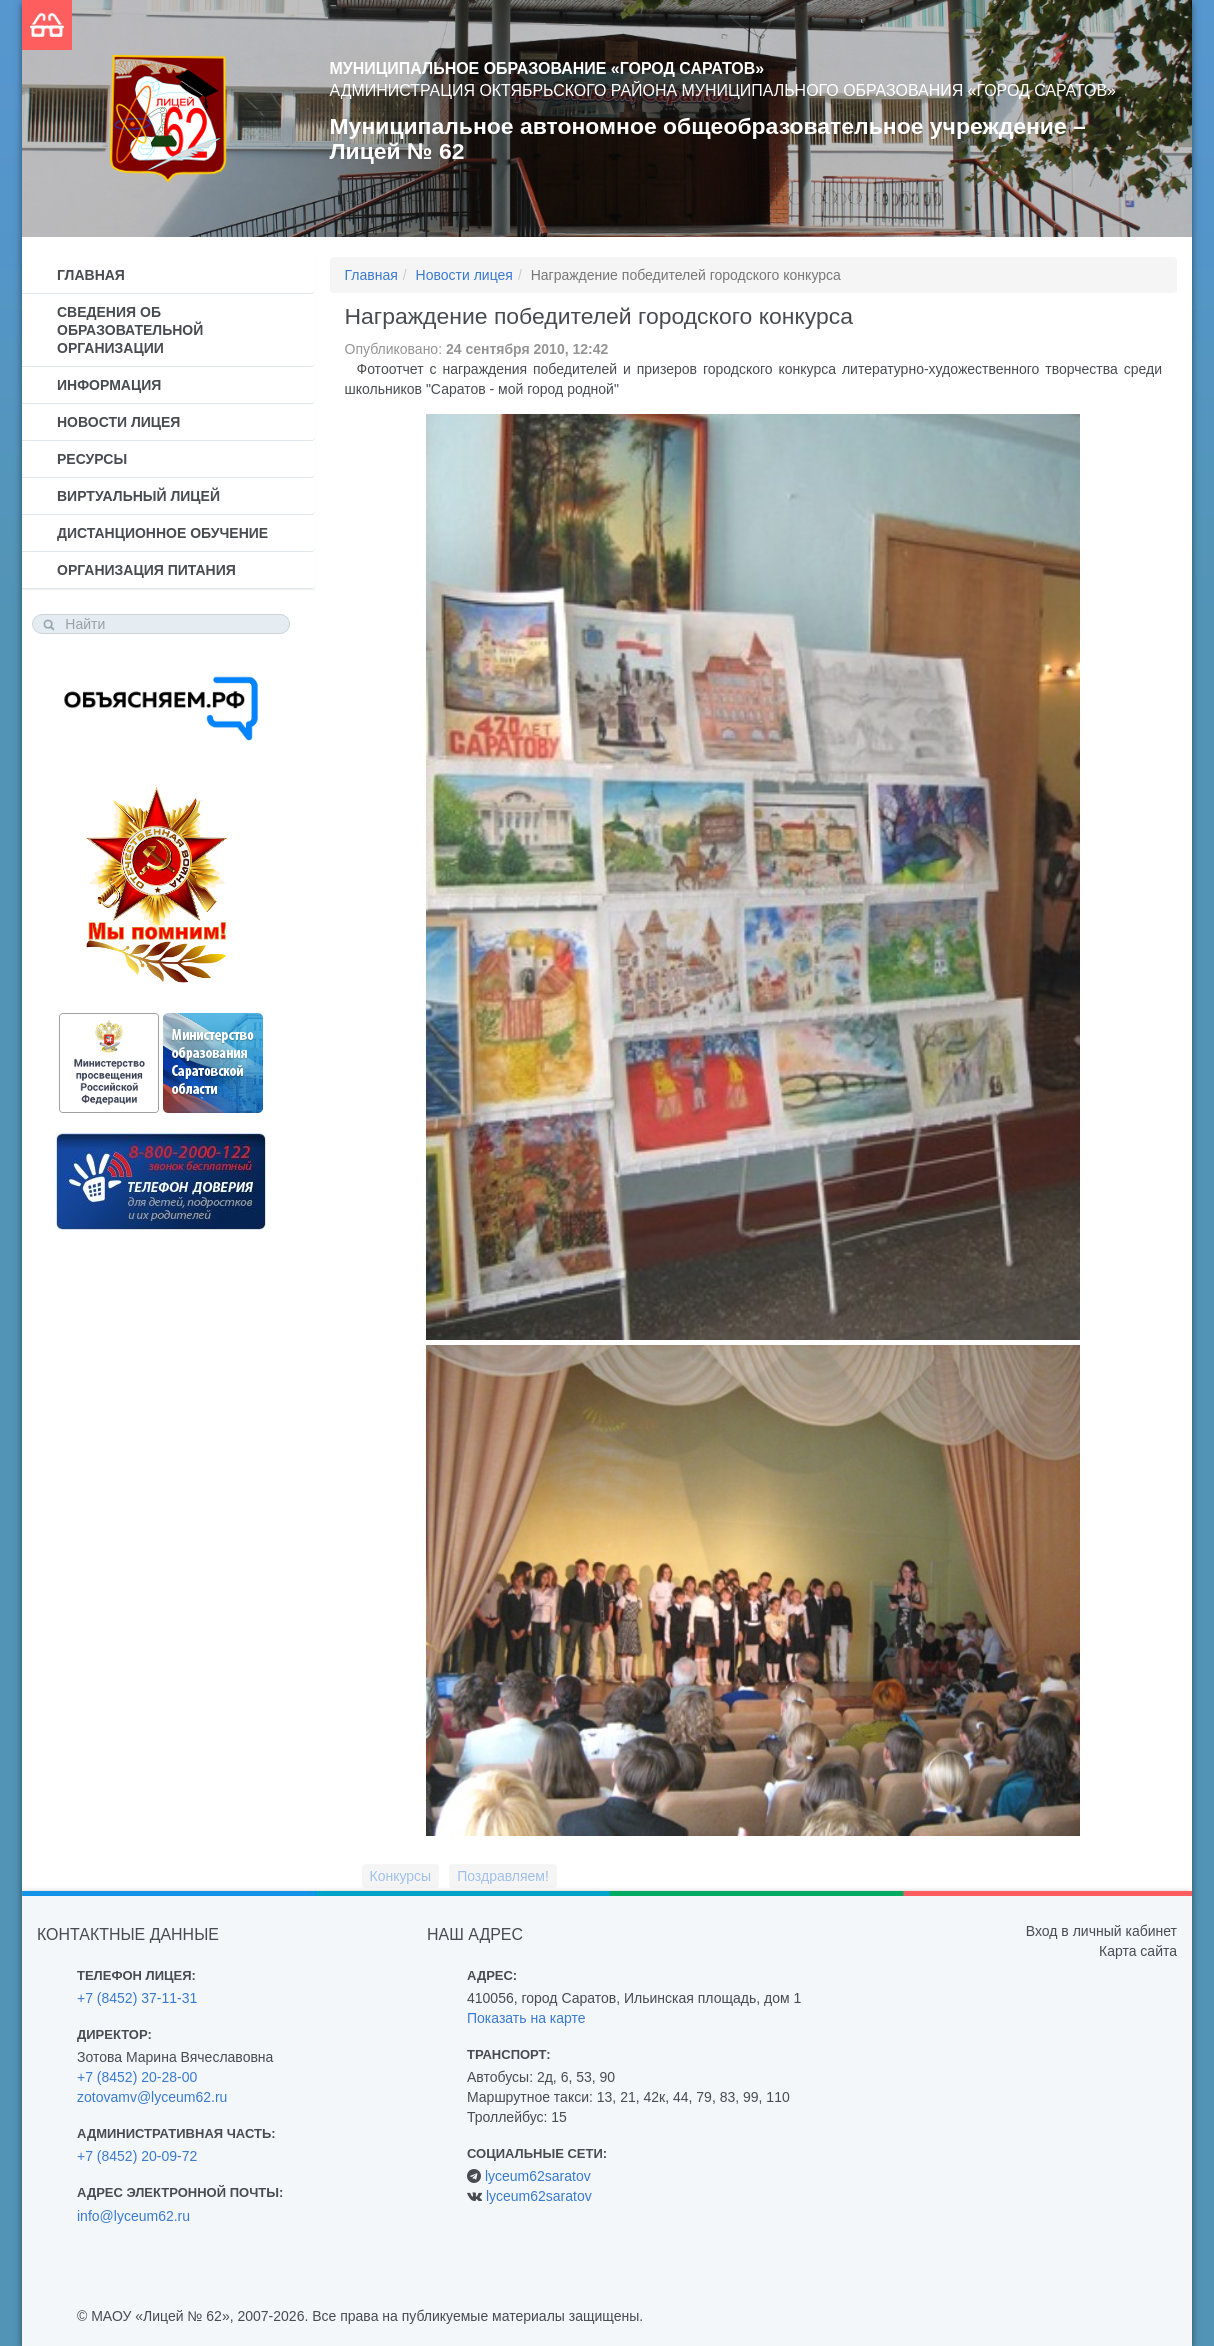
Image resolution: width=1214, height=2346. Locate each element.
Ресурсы (92, 459)
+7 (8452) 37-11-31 (137, 1998)
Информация (109, 385)
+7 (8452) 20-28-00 (137, 2077)
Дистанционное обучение (162, 533)
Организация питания (146, 570)
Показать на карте (526, 2018)
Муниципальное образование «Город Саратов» (547, 68)
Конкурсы (401, 1876)
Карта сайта (1138, 1951)
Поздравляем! (503, 1876)
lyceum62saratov (538, 2176)
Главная (91, 275)
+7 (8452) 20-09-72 (137, 2156)
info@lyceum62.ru (133, 2216)
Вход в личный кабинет (1101, 1931)
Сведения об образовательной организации (130, 330)
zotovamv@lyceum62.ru (152, 2097)
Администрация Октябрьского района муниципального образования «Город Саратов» (723, 90)
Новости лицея (118, 422)
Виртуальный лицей (138, 496)
